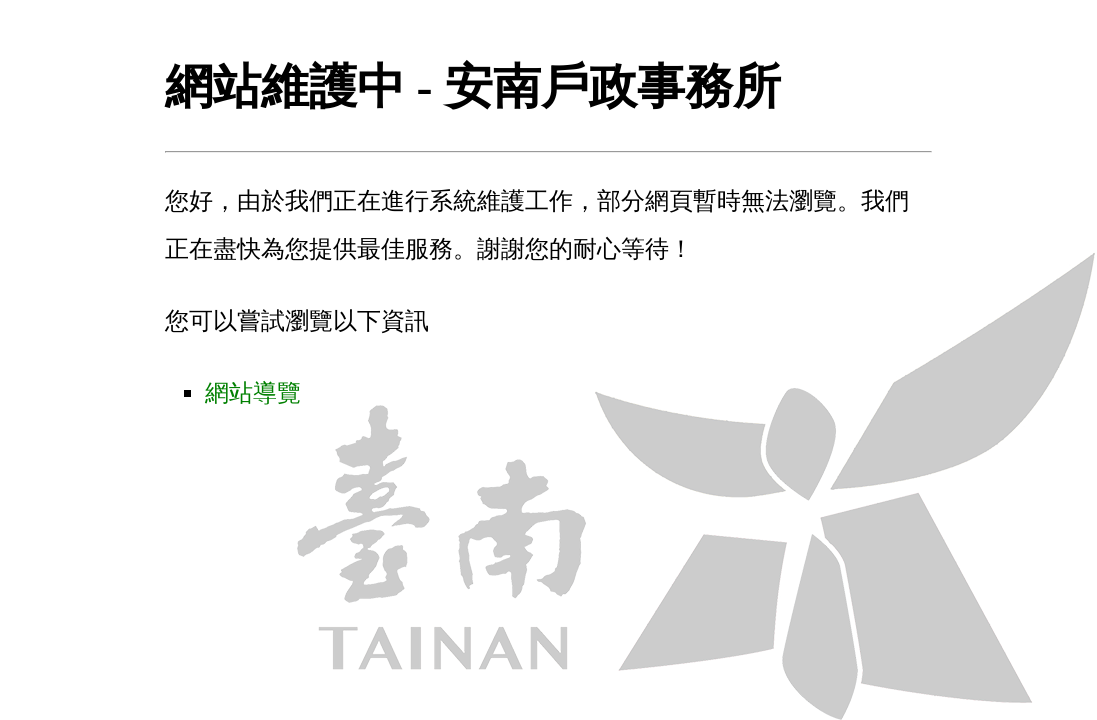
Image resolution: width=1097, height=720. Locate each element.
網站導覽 (253, 393)
